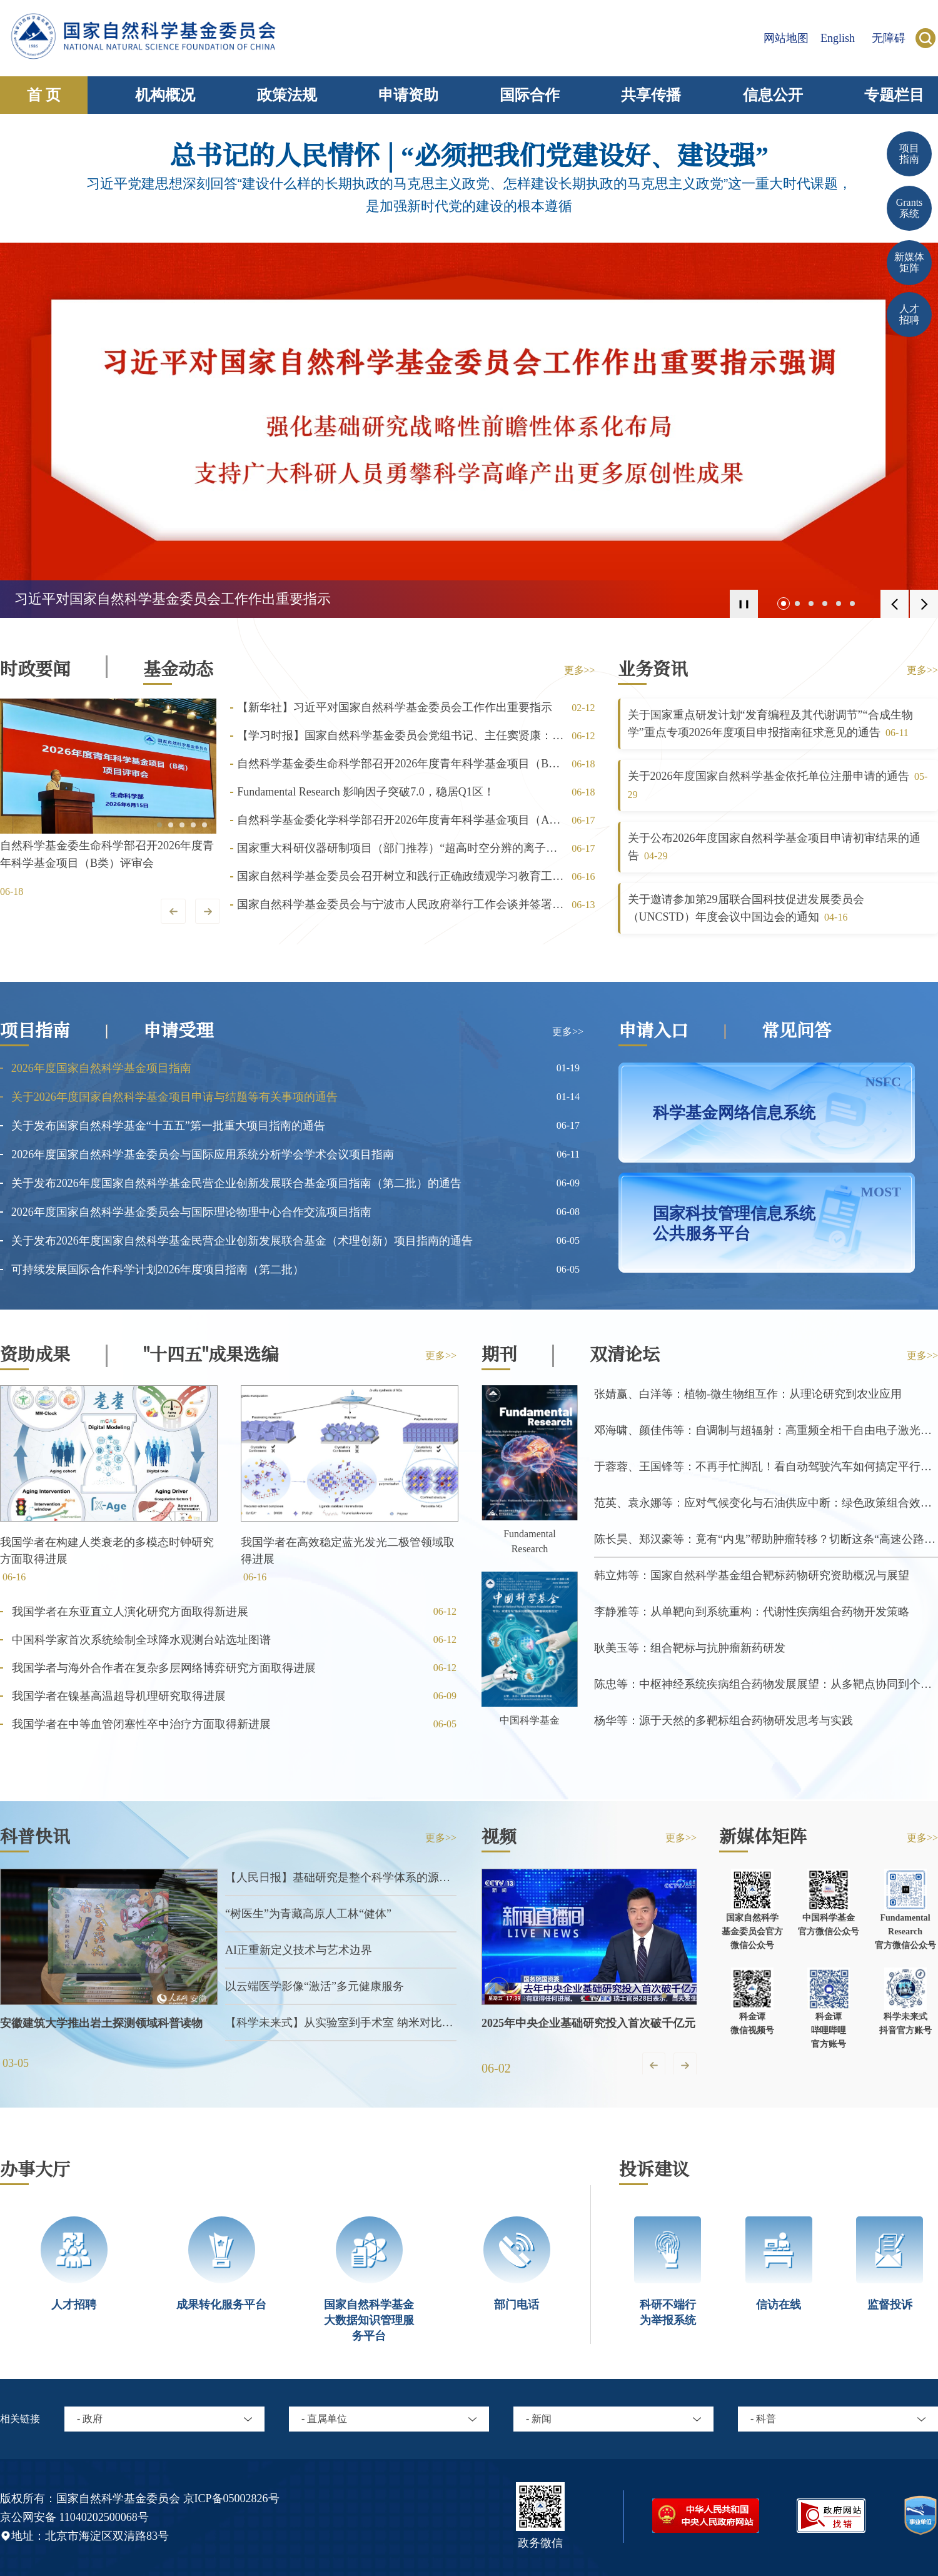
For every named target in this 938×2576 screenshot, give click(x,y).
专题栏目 (894, 95)
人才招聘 (909, 314)
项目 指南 (909, 153)
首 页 (44, 95)
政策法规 (287, 95)
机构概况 (165, 95)
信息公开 (773, 95)
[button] (783, 603)
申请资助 (408, 95)
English (837, 38)
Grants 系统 (909, 208)
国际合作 (530, 95)
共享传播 (651, 95)
